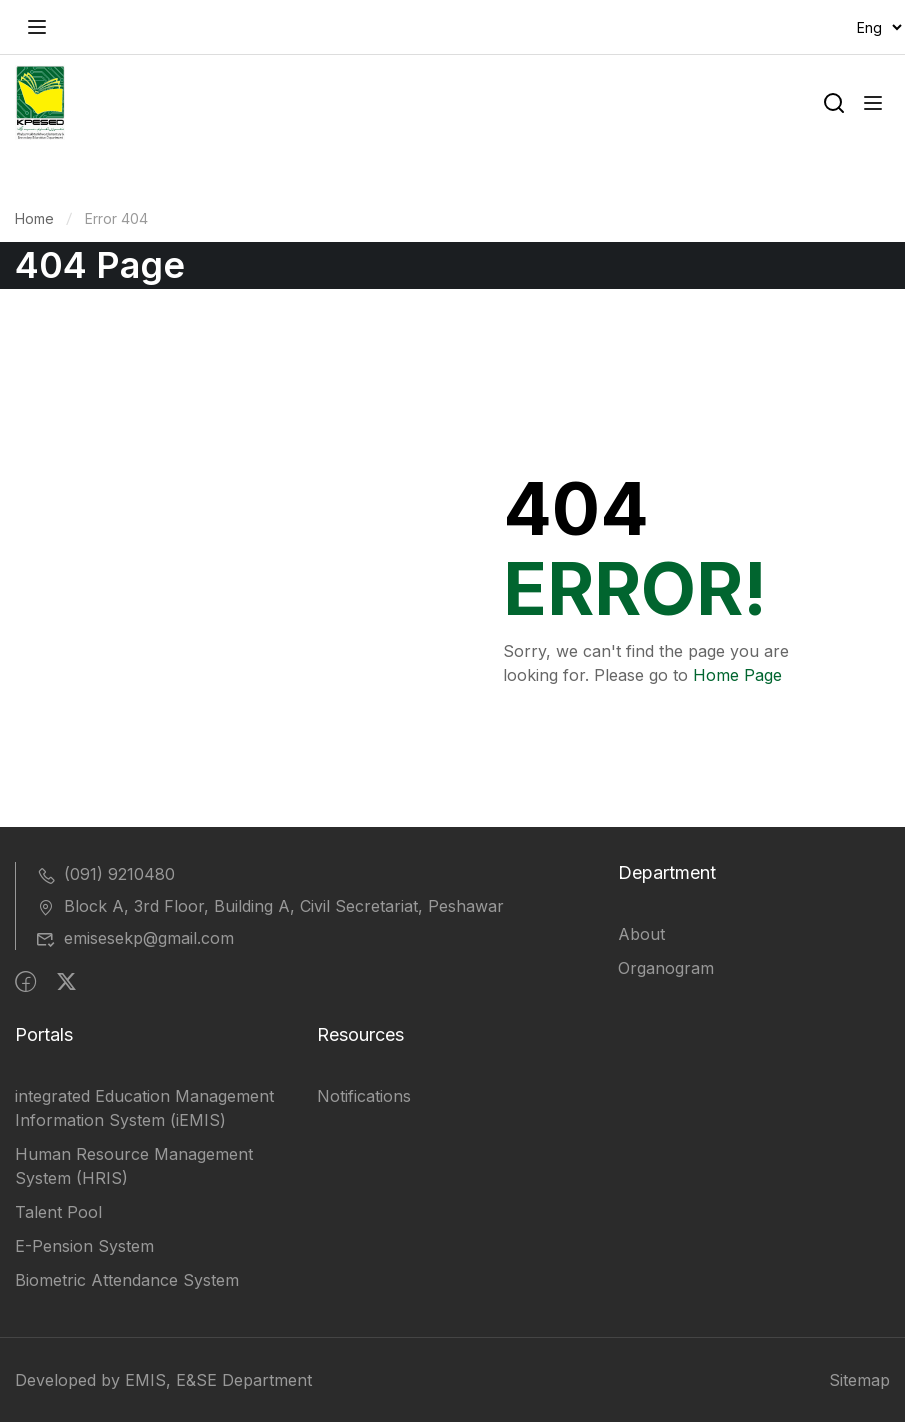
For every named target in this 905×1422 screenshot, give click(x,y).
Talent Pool (58, 1212)
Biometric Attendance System (127, 1280)
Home (34, 218)
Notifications (364, 1096)
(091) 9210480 (105, 874)
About (641, 934)
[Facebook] (25, 982)
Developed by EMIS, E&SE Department (163, 1380)
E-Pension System (84, 1246)
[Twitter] (66, 982)
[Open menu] (39, 27)
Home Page (737, 675)
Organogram (666, 968)
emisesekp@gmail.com (135, 938)
